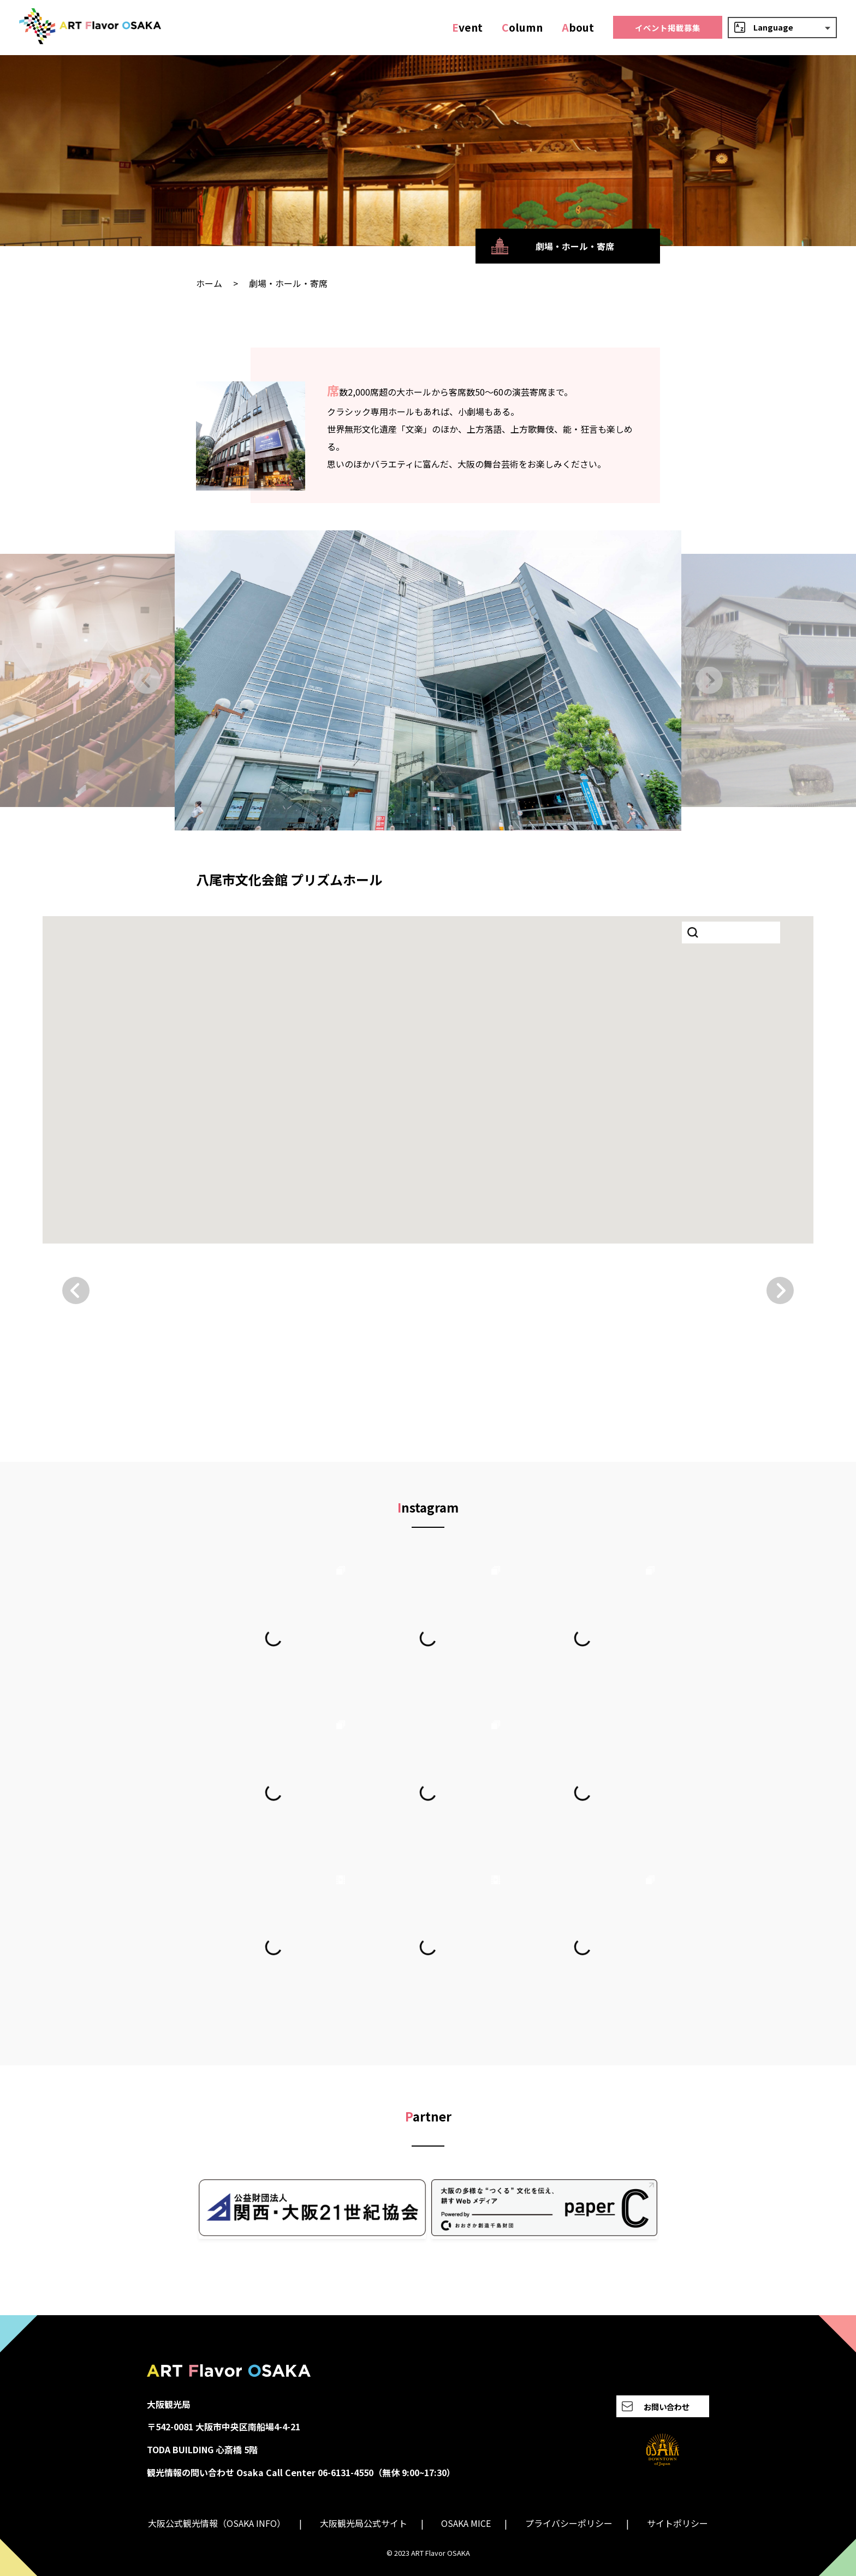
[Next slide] (709, 680)
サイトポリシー (677, 2523)
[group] (428, 680)
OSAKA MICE (466, 2523)
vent (467, 27)
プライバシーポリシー (569, 2523)
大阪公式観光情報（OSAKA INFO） (217, 2523)
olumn (522, 27)
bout (578, 27)
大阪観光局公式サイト (363, 2523)
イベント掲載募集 (667, 27)
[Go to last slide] (147, 680)
